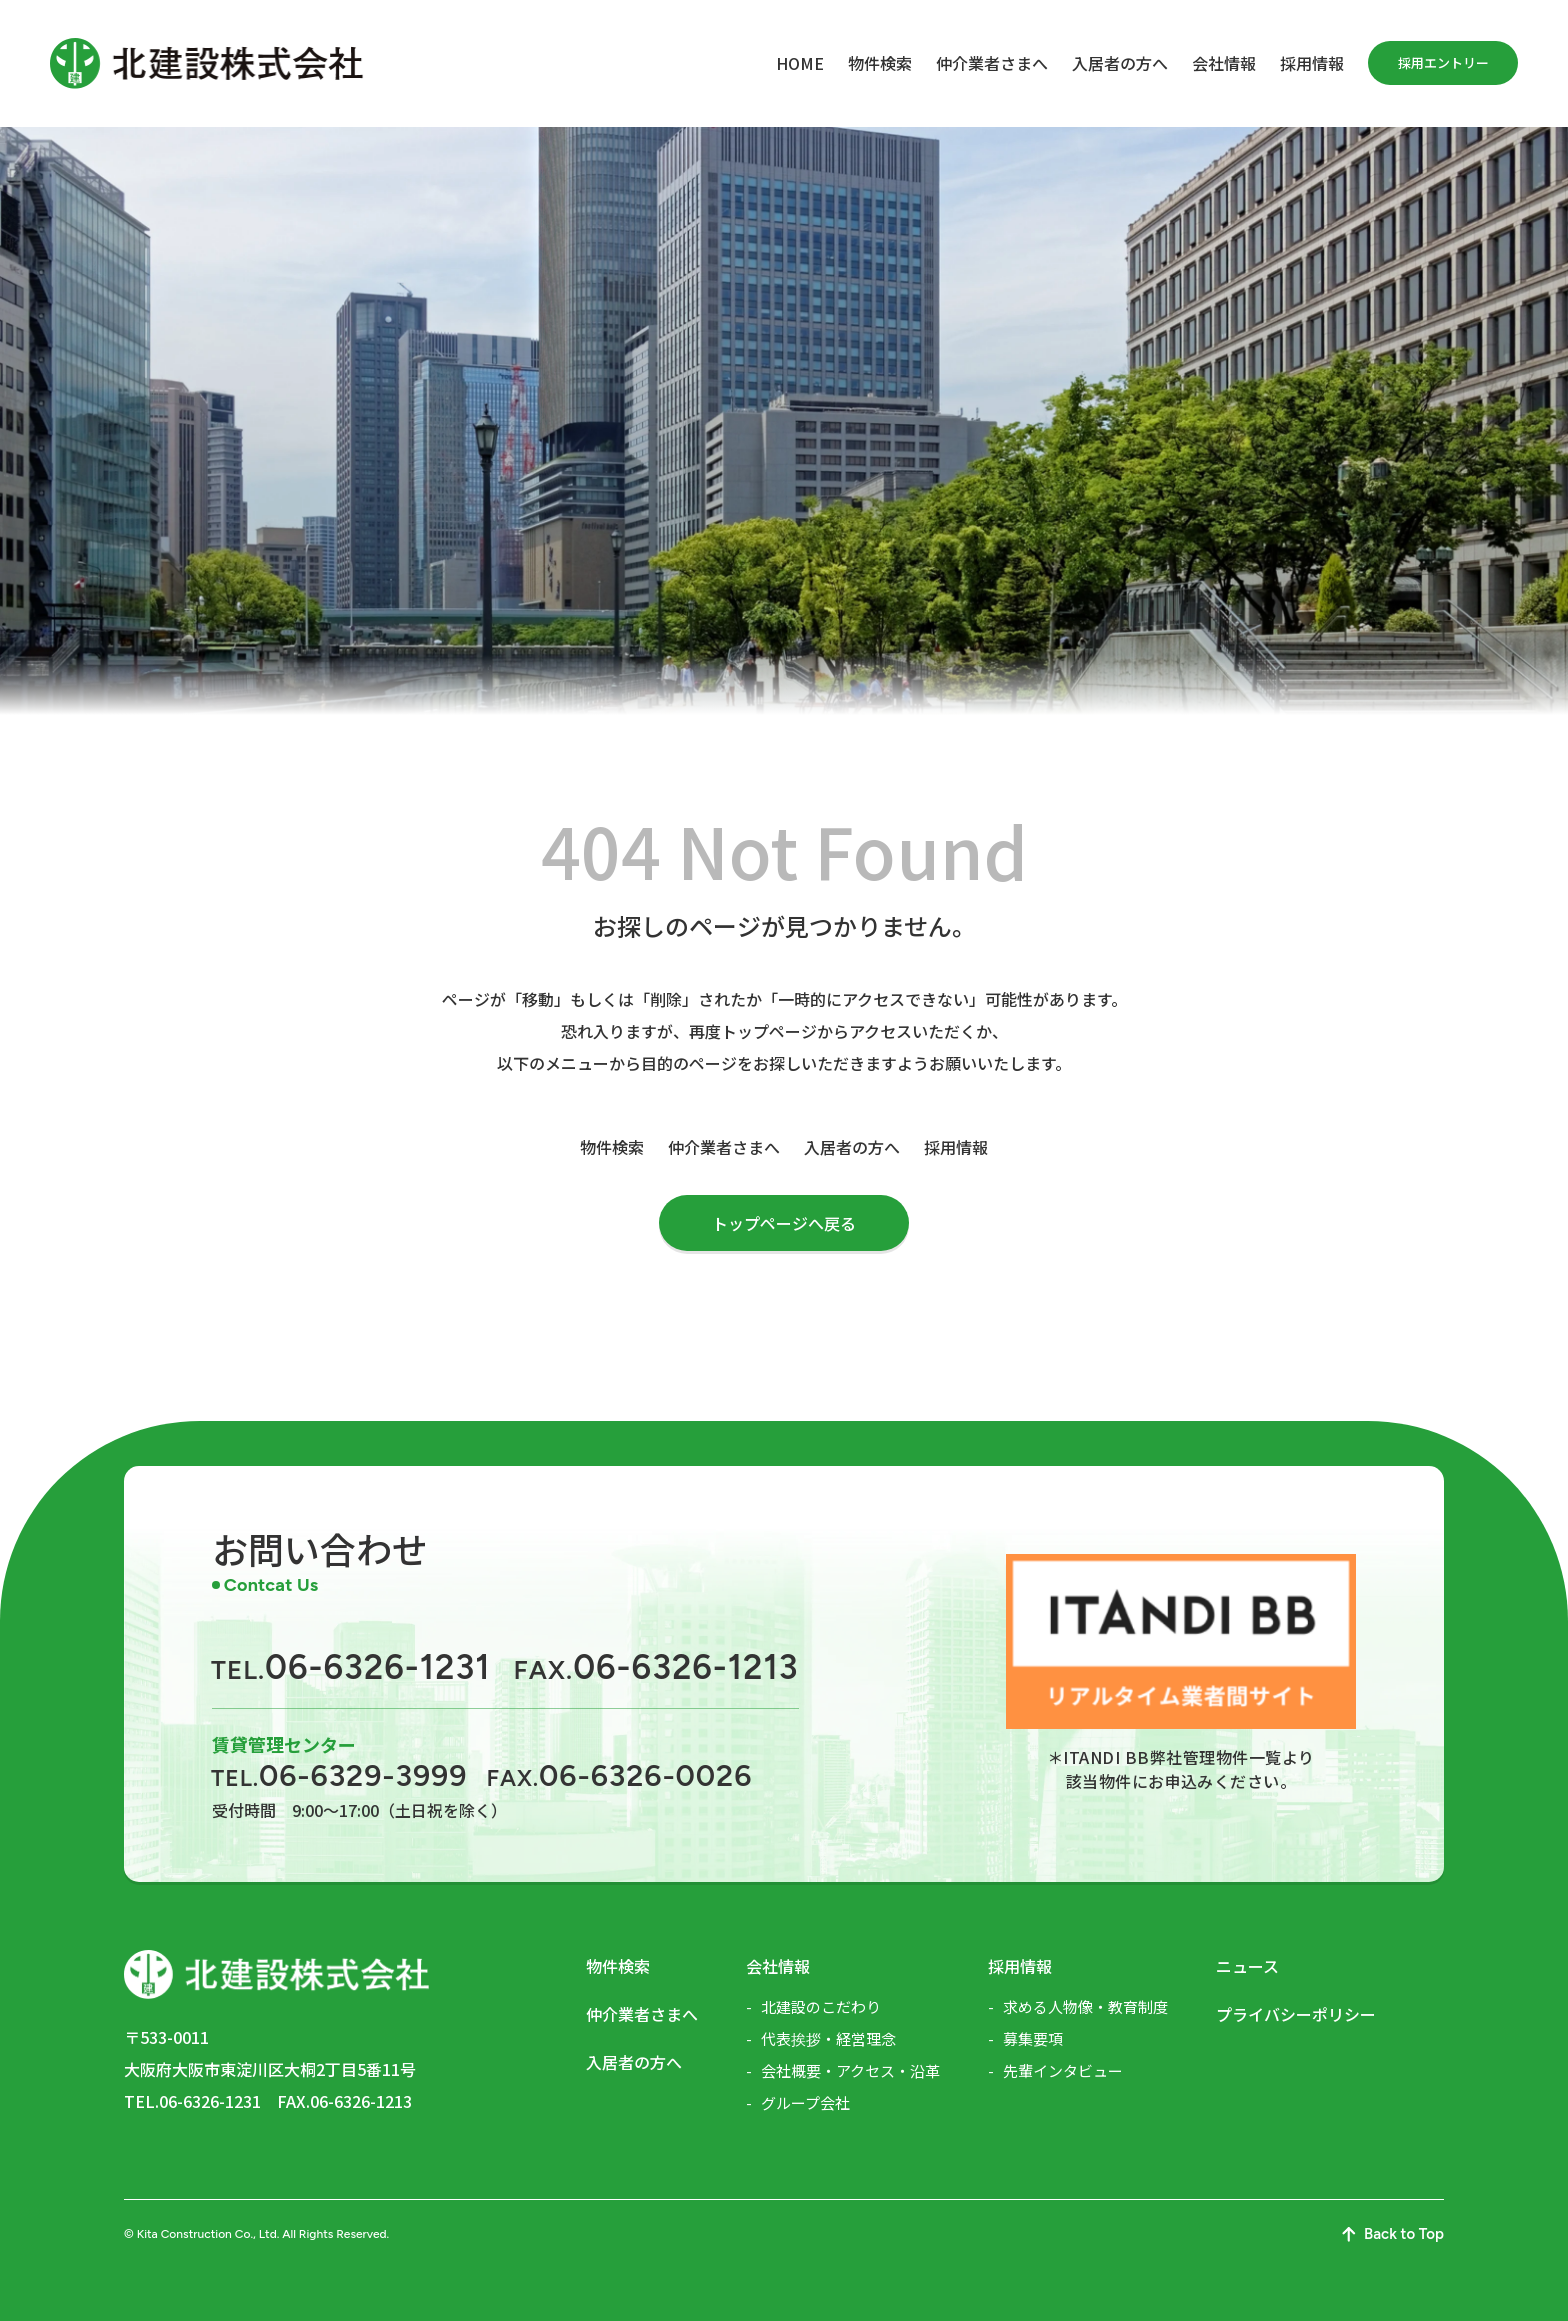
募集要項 (1033, 2038)
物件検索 (880, 63)
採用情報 (1312, 63)
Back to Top (1393, 2234)
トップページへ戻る (784, 1223)
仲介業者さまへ (992, 63)
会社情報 (1224, 63)
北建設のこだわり (821, 2006)
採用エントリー (1443, 62)
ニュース (1247, 1966)
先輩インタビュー (1063, 2070)
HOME (800, 63)
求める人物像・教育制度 (1085, 2006)
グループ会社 (805, 2102)
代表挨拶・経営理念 (828, 2038)
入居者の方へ (1120, 63)
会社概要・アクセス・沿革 (850, 2070)
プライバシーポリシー (1296, 2014)
